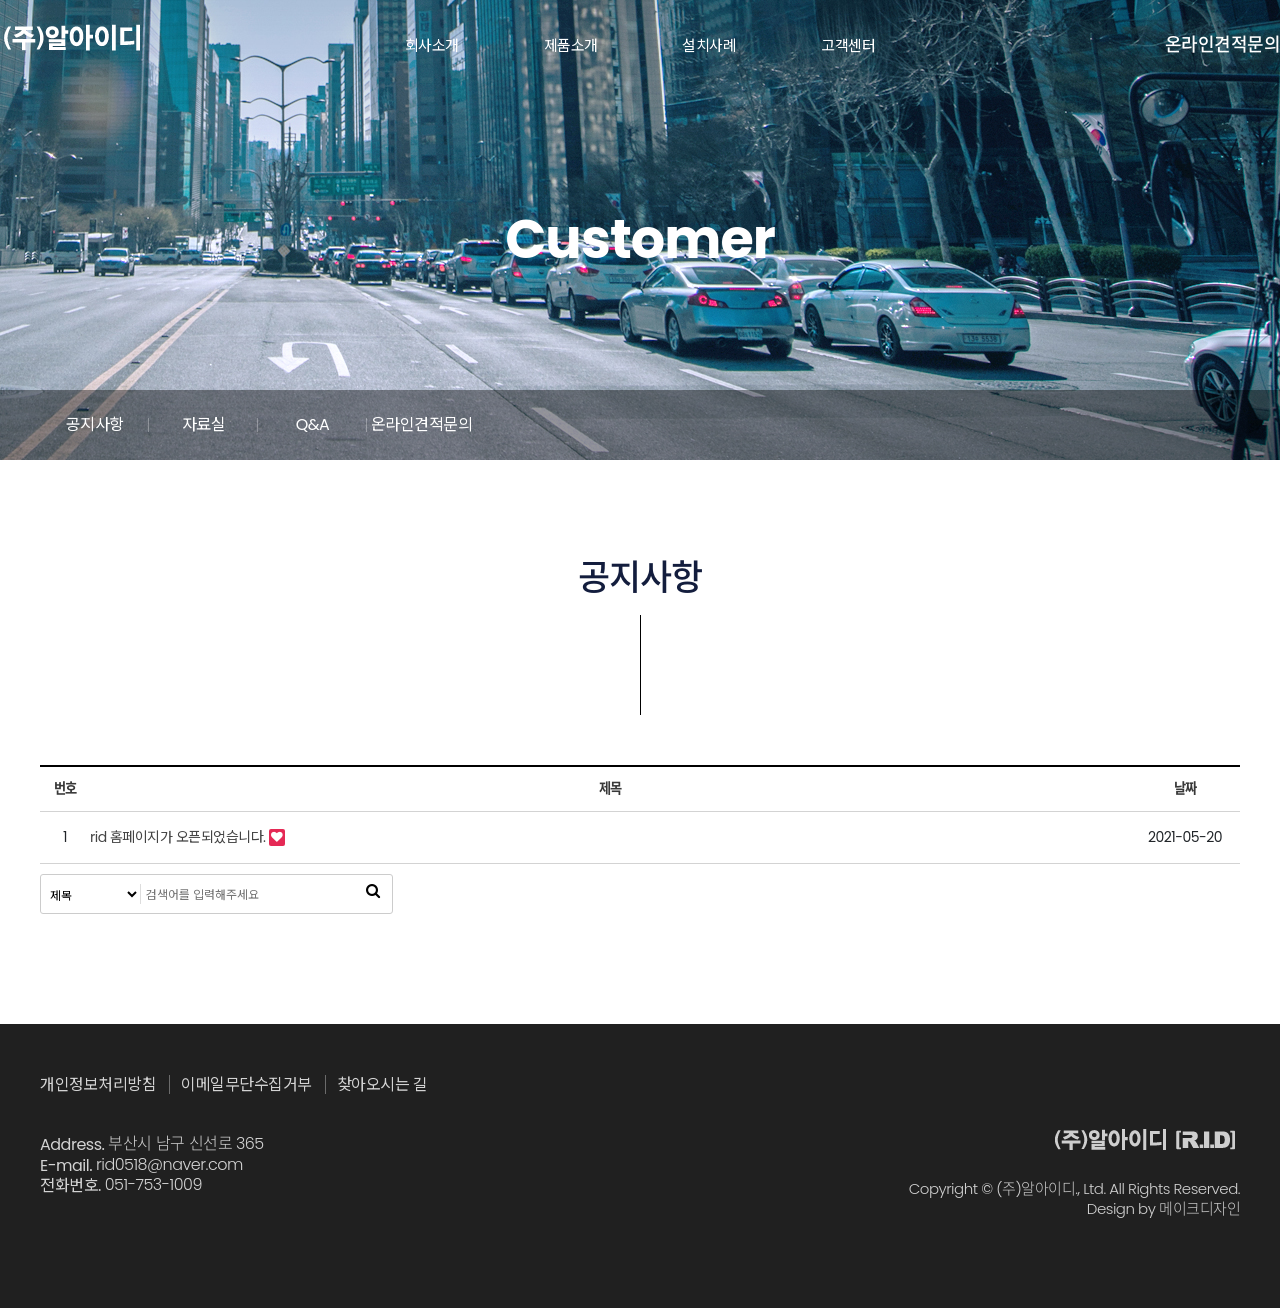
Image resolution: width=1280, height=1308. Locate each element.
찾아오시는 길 (382, 1085)
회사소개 (432, 46)
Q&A (790, 424)
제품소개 (571, 46)
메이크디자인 (1199, 1209)
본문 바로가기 (0, 0)
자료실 (490, 424)
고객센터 (848, 46)
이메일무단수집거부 (246, 1085)
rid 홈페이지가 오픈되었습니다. (178, 837)
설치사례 (709, 46)
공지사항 (190, 424)
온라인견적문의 (1223, 45)
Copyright (943, 1189)
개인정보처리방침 (98, 1085)
